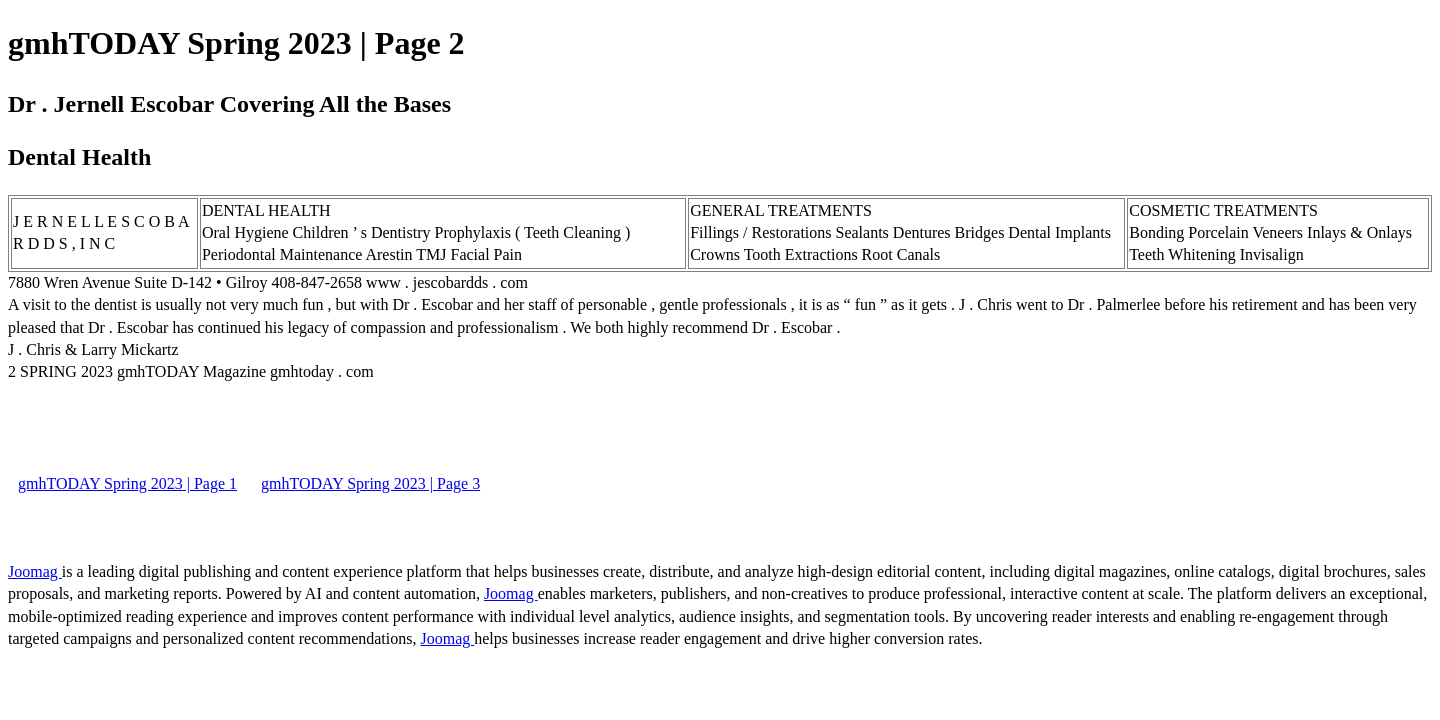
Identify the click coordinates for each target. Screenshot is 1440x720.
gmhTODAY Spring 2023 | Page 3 (370, 483)
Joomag (35, 571)
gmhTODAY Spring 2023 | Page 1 (127, 483)
